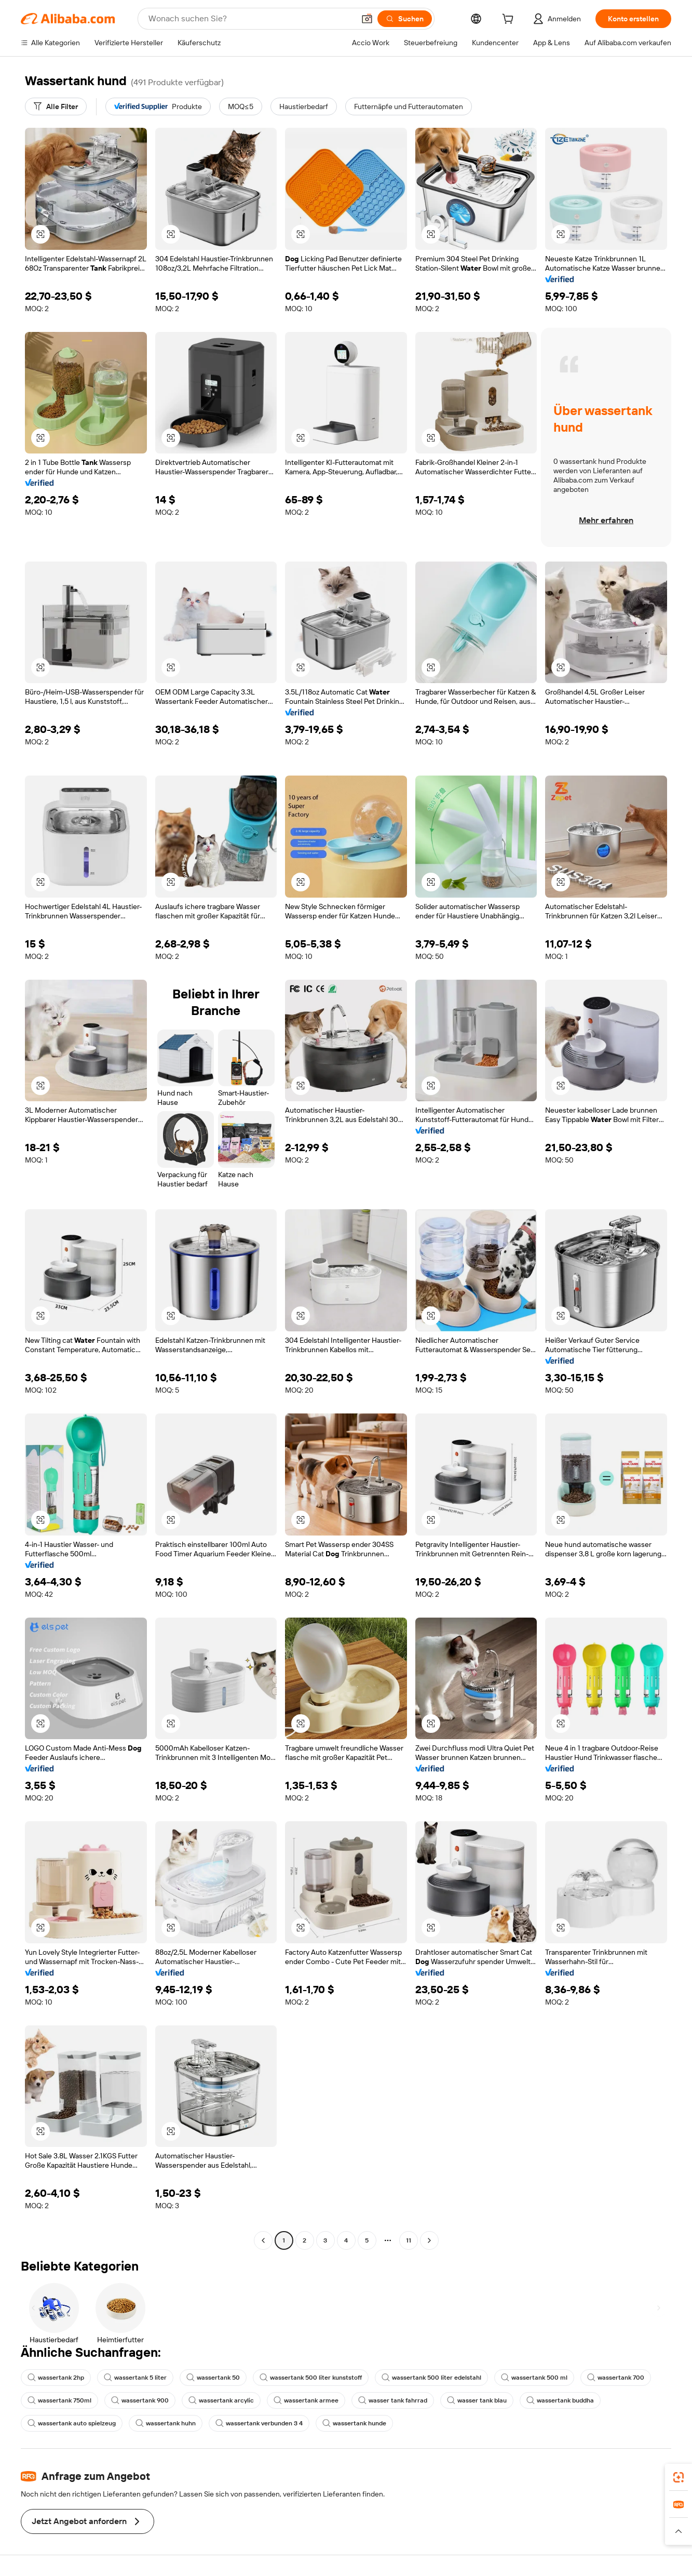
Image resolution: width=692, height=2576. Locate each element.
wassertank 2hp (56, 2377)
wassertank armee (306, 2400)
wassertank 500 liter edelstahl (431, 2377)
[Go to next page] (429, 2240)
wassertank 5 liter (135, 2377)
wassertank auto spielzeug (72, 2423)
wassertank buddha (560, 2400)
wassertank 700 (615, 2377)
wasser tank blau (477, 2400)
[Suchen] (404, 18)
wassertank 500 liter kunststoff (311, 2377)
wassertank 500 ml (534, 2377)
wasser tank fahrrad (392, 2400)
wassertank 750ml (59, 2400)
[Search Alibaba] (250, 18)
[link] (678, 2477)
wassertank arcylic (221, 2400)
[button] (367, 18)
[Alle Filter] (56, 106)
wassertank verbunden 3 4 (259, 2423)
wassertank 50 (213, 2377)
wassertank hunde (354, 2423)
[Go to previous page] (263, 2240)
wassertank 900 (140, 2400)
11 (408, 2240)
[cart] (510, 20)
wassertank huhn (165, 2423)
